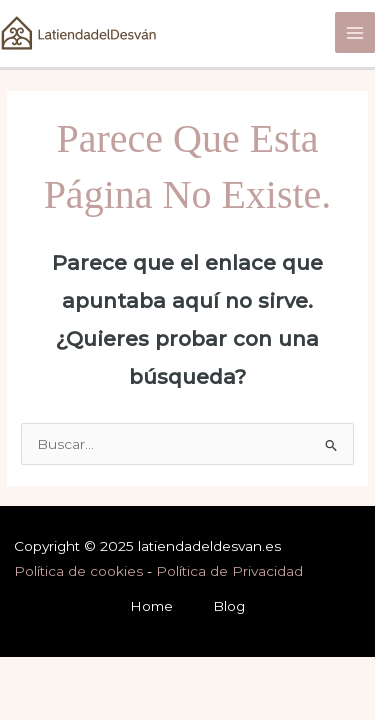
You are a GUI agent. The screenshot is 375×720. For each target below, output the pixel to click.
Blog (229, 606)
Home (151, 606)
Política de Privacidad (229, 571)
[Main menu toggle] (355, 32)
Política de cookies (78, 571)
